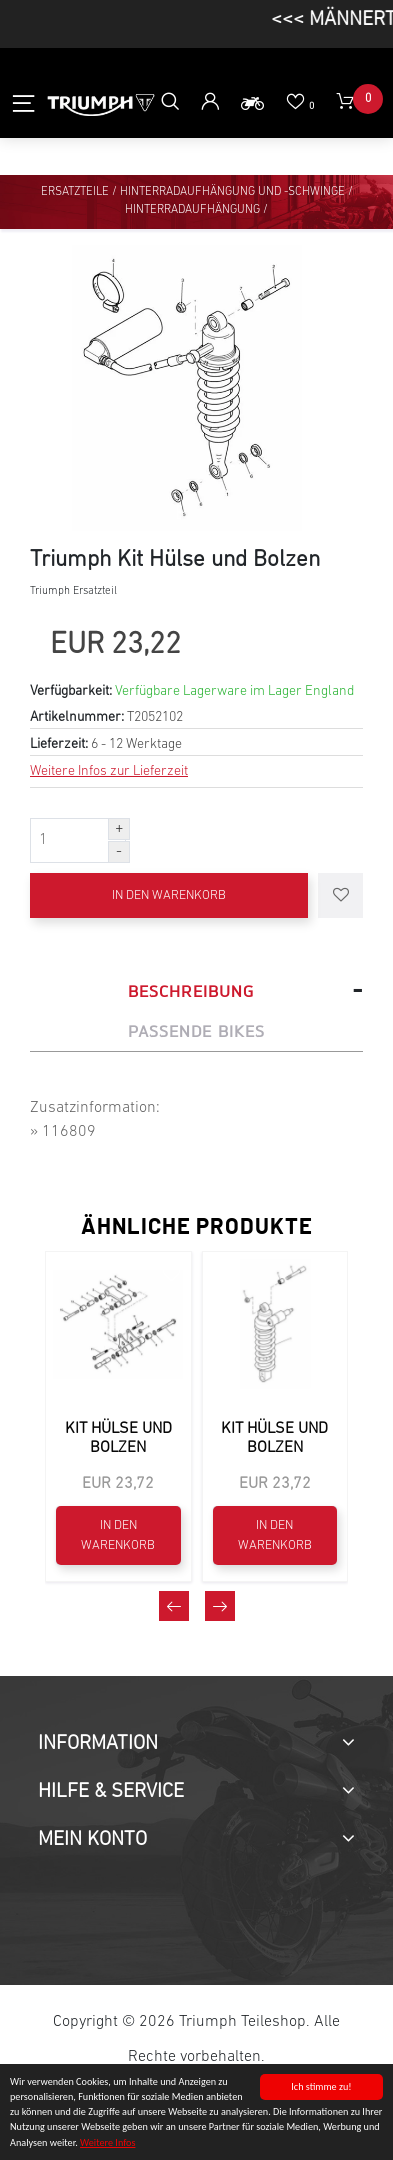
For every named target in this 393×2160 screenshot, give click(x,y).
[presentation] (174, 1606)
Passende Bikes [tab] (196, 1031)
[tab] (196, 1744)
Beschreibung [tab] (191, 991)
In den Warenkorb (169, 895)
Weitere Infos (107, 2143)
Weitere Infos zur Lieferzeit (109, 771)
